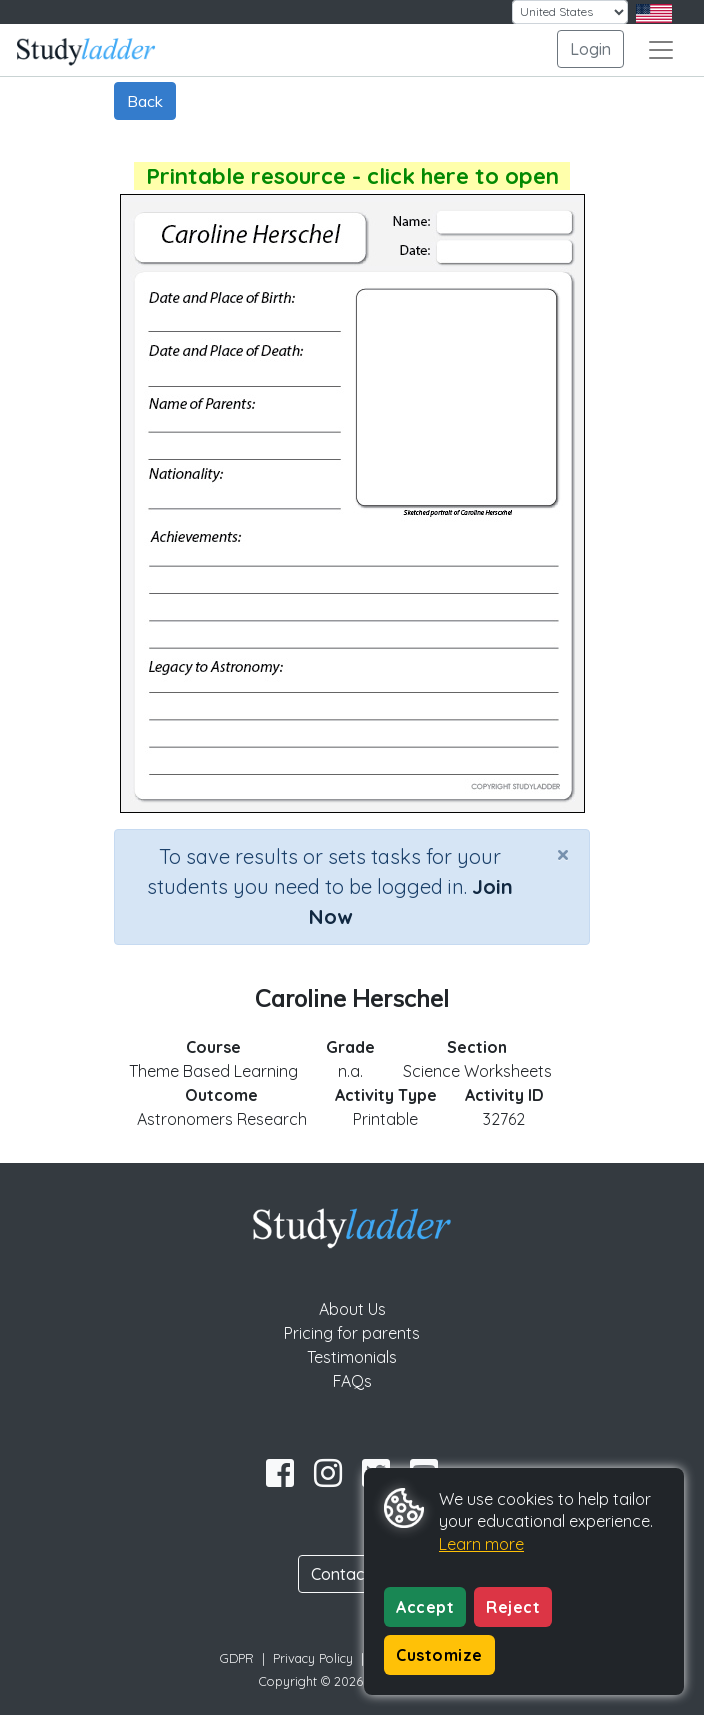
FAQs (352, 1381)
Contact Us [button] (352, 1574)
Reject (513, 1607)
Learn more (481, 1544)
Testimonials (352, 1357)
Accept (425, 1607)
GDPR (237, 1658)
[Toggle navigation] (661, 50)
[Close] (563, 854)
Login (590, 49)
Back (145, 101)
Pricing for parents (352, 1333)
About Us (352, 1309)
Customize (439, 1655)
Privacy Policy (313, 1658)
